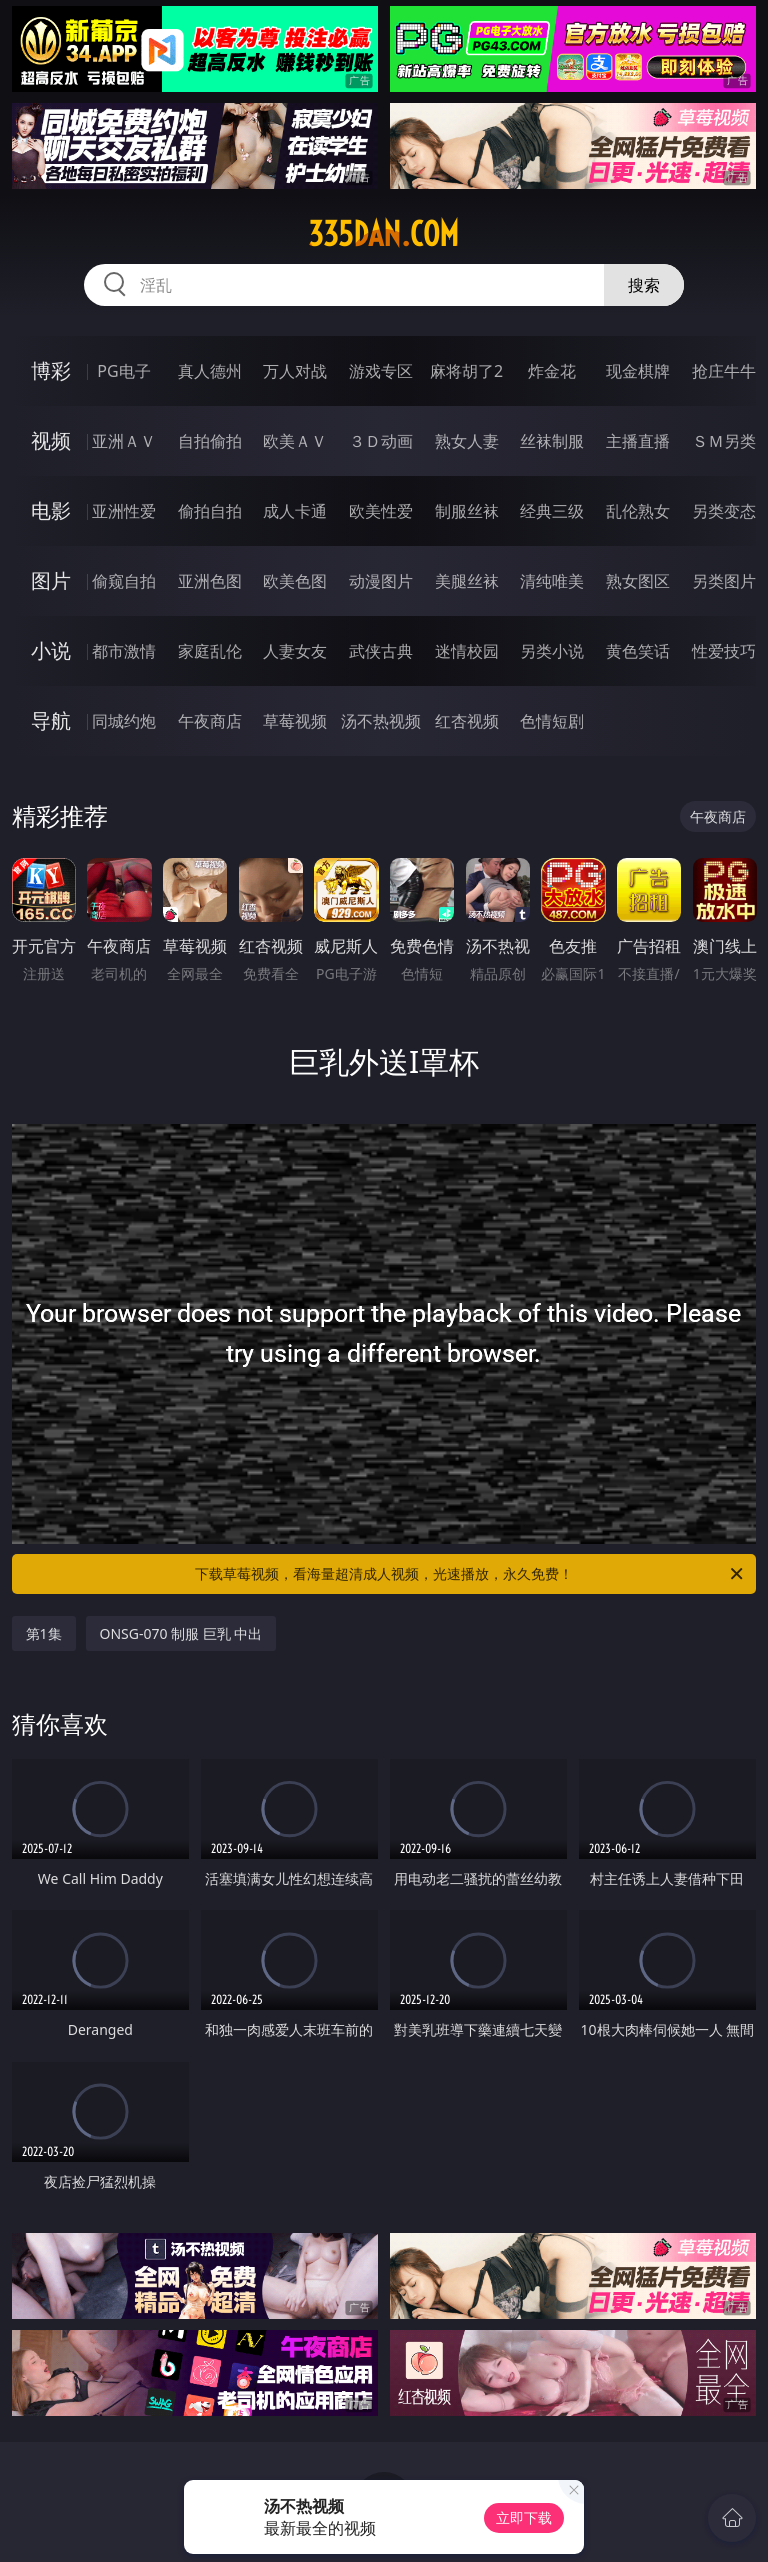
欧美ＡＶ (295, 441)
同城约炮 (124, 721)
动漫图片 (381, 581)
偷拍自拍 (210, 511)
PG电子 (123, 371)
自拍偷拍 (210, 441)
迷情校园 (467, 651)
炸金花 (552, 371)
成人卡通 (295, 511)
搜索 (644, 285)
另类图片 (724, 581)
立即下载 (524, 2517)
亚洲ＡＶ (124, 441)
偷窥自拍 (124, 581)
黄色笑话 (638, 651)
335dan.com (383, 234)
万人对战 (295, 371)
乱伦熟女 (638, 511)
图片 (51, 580)
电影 (51, 510)
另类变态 (724, 511)
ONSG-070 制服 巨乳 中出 (181, 1633)
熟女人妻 (467, 441)
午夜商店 (210, 721)
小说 (51, 650)
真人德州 (210, 371)
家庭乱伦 (210, 651)
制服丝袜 (467, 511)
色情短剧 (552, 721)
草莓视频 (295, 721)
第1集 (44, 1633)
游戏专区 (381, 371)
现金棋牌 (638, 371)
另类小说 (552, 651)
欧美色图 (295, 581)
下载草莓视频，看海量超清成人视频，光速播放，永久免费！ (470, 1574)
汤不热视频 (381, 721)
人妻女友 (295, 651)
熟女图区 (638, 581)
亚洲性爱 (124, 511)
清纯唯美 (552, 581)
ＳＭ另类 (724, 441)
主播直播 (638, 441)
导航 (51, 720)
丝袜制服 (552, 441)
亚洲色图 (210, 581)
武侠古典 (381, 651)
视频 (51, 440)
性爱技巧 (724, 651)
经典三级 (552, 511)
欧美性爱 (381, 511)
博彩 (51, 370)
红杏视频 (467, 721)
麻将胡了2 (466, 371)
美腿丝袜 (467, 581)
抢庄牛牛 (724, 371)
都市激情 (124, 651)
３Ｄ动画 (381, 441)
